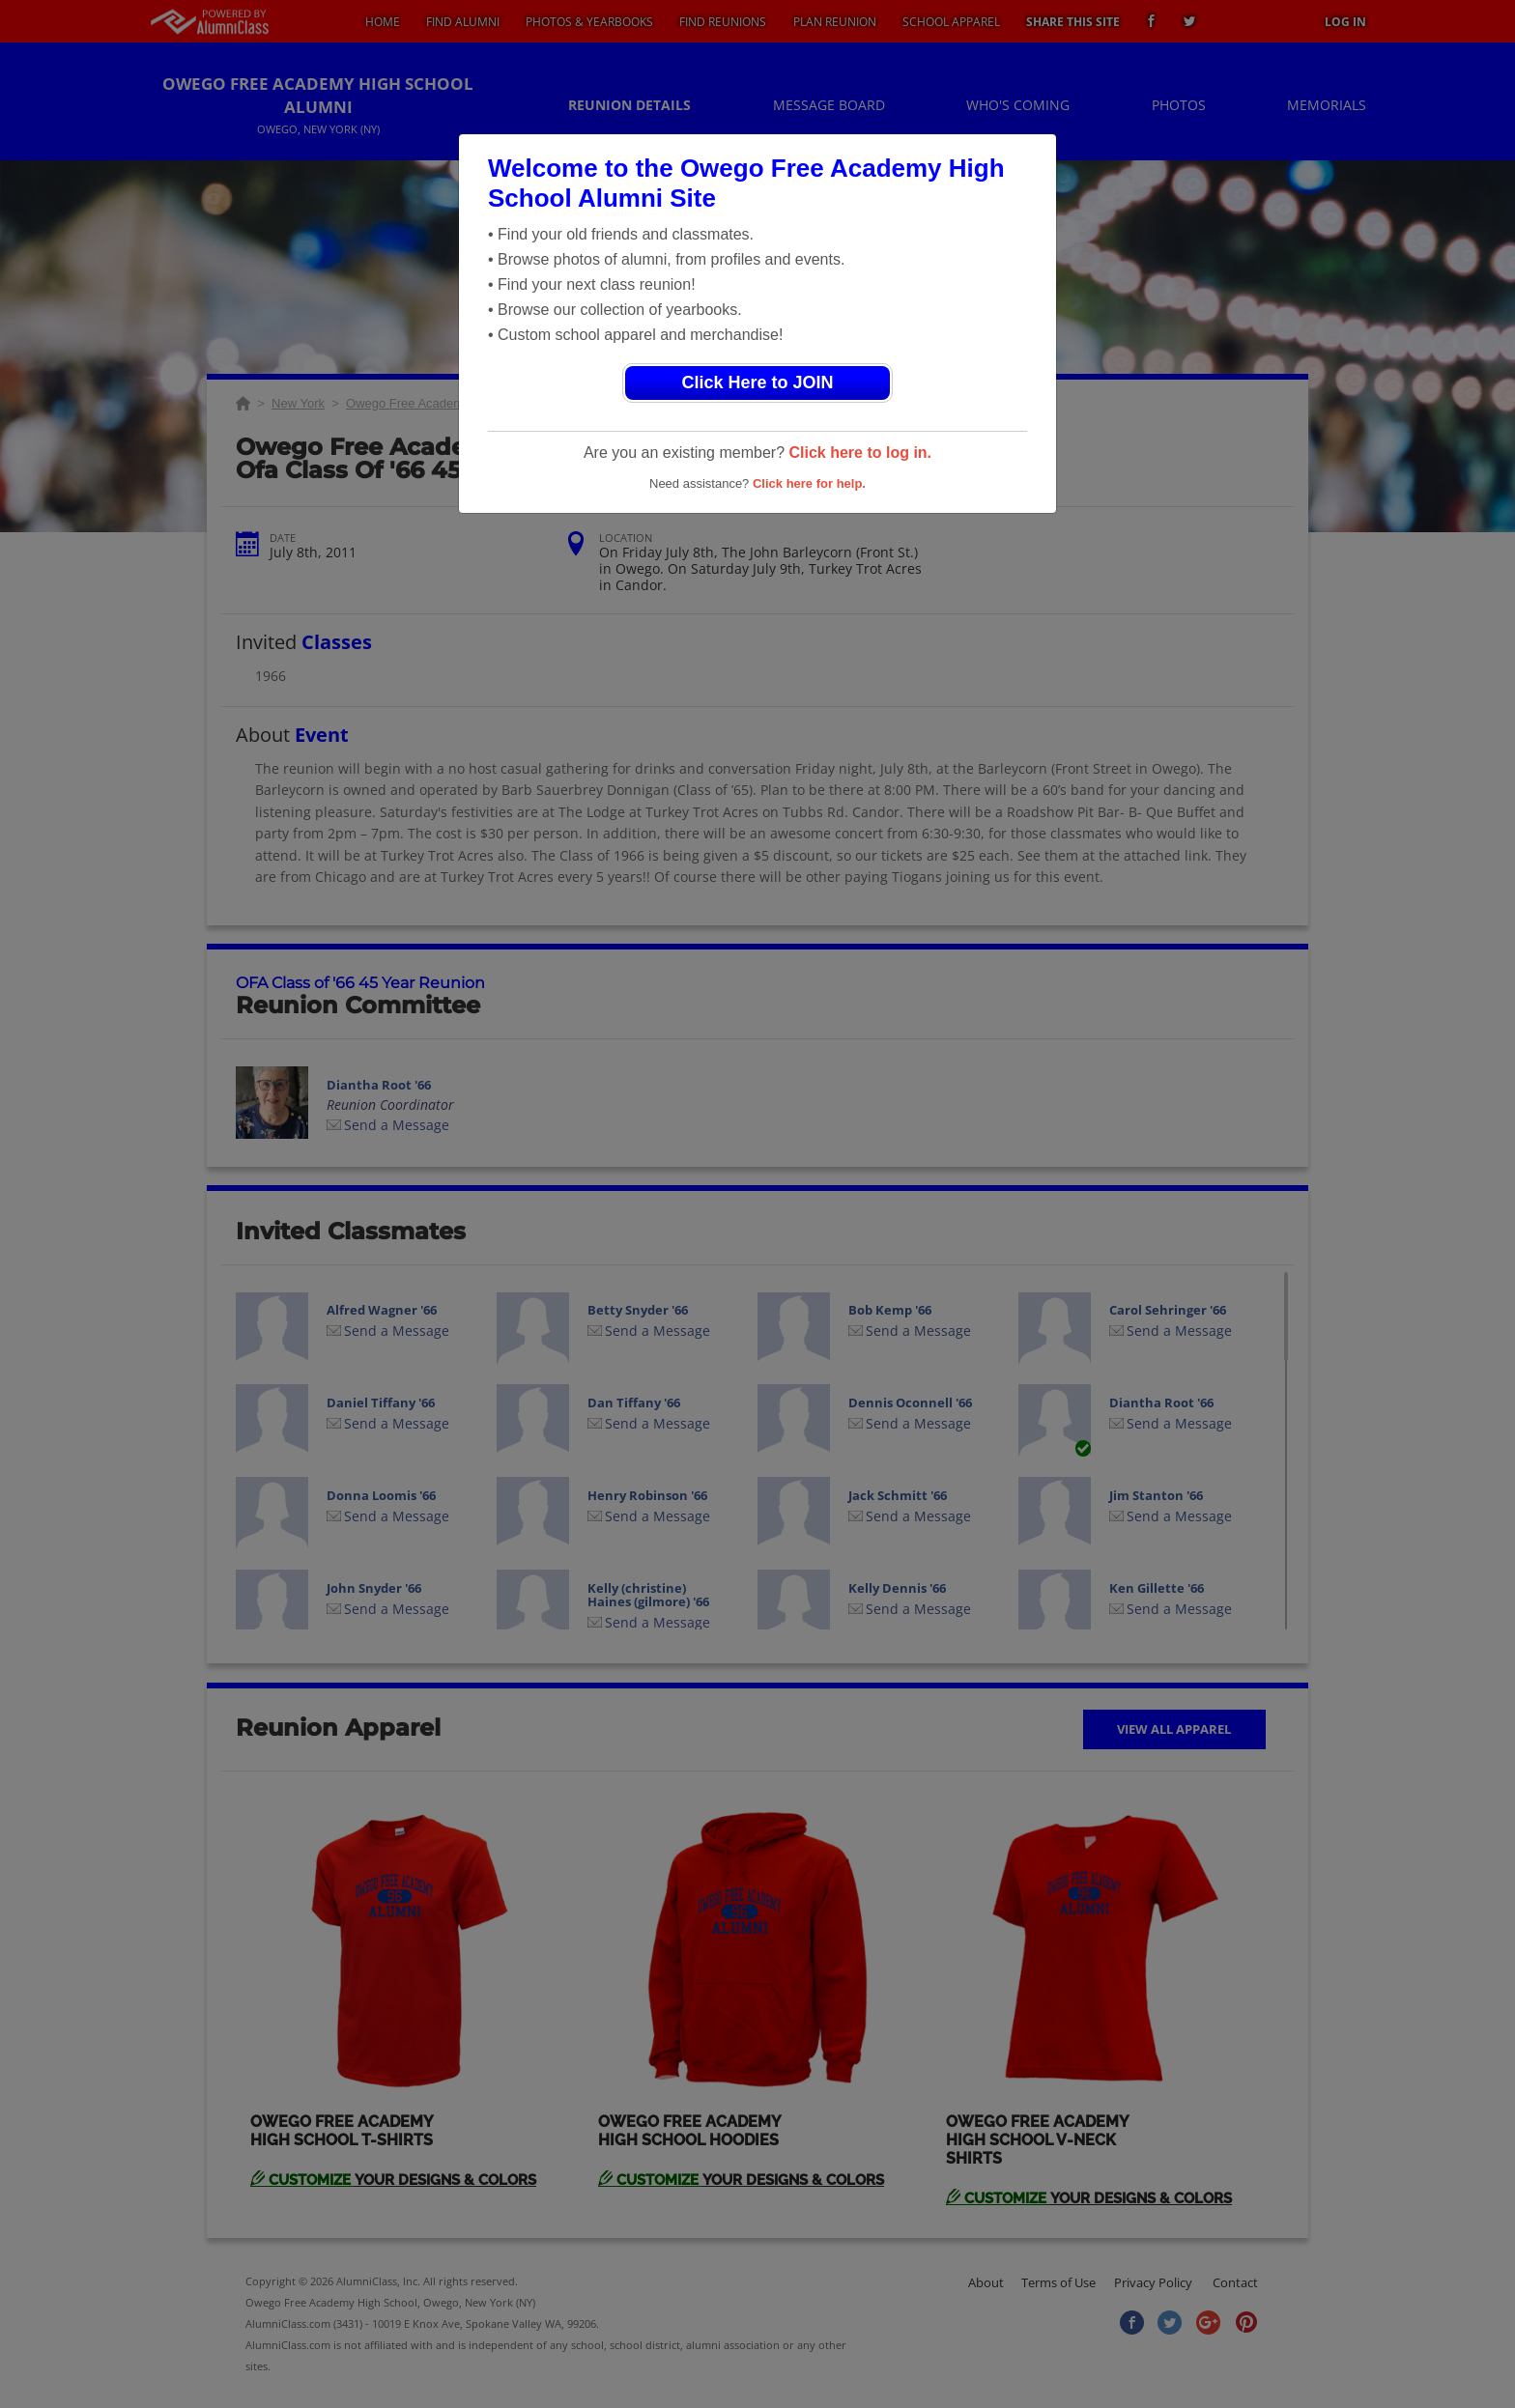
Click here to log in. (859, 452)
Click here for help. (809, 483)
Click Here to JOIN (757, 382)
